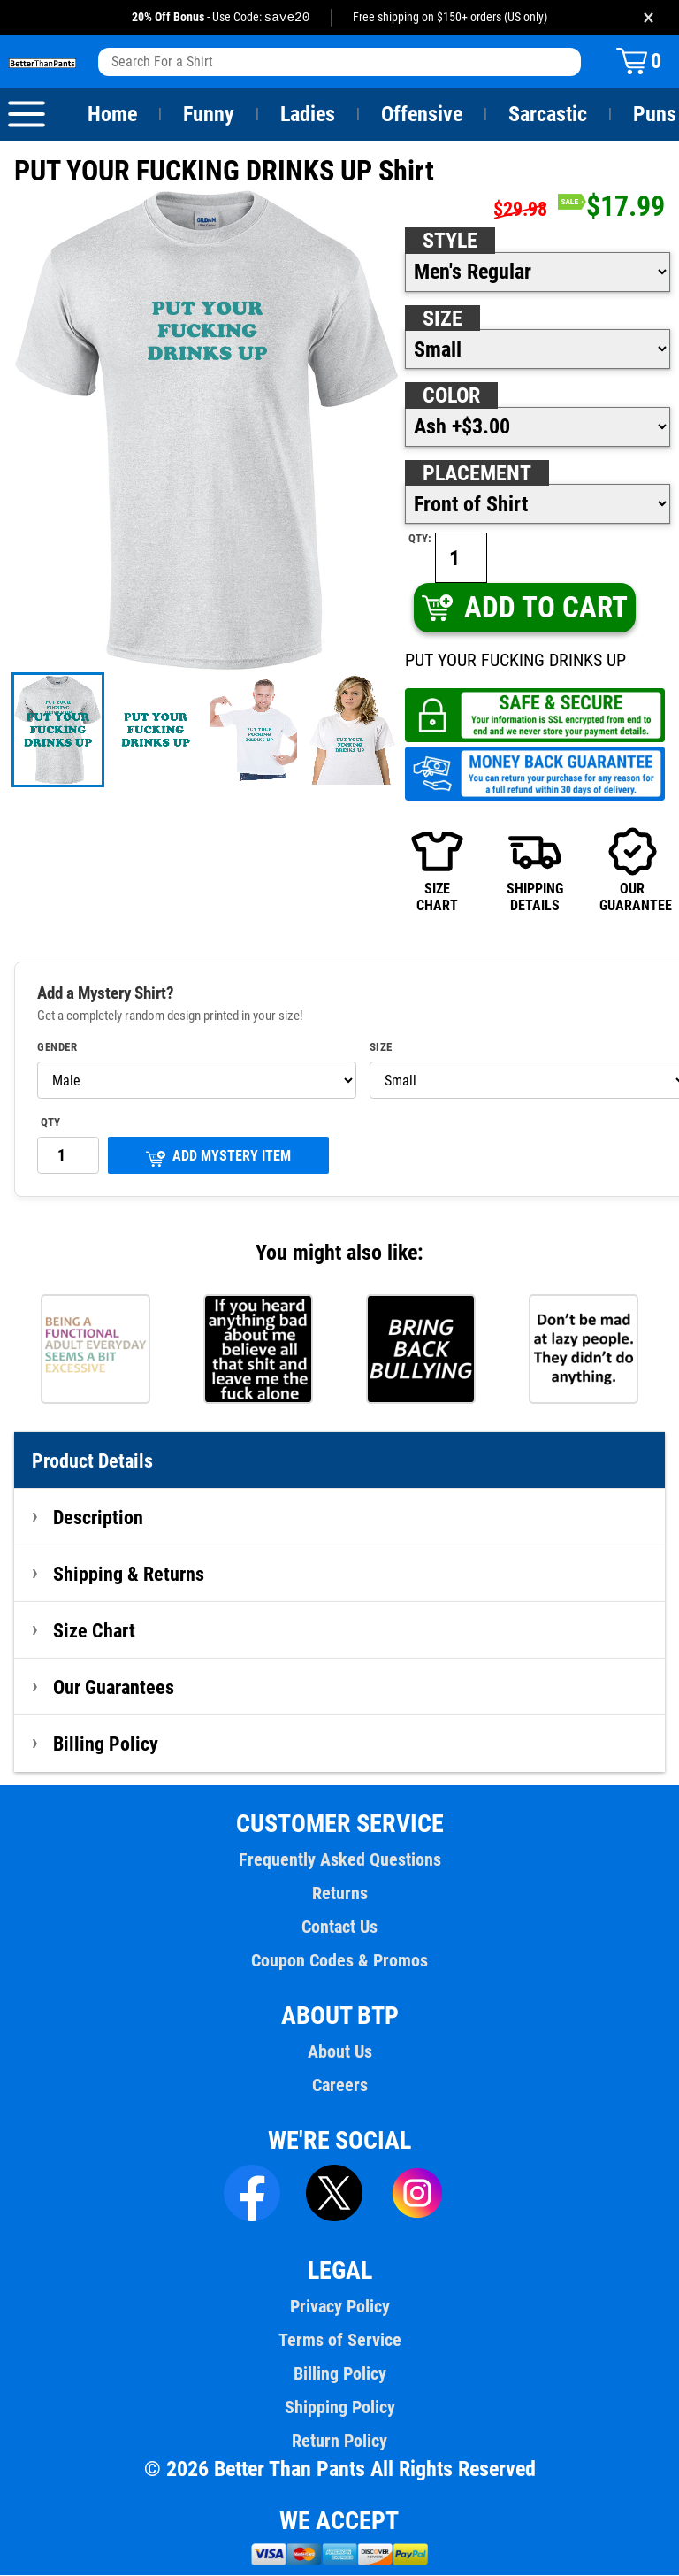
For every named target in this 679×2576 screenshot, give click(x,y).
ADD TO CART (524, 608)
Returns (339, 1894)
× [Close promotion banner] (648, 17)
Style (450, 241)
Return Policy (339, 2441)
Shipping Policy (339, 2408)
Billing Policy (105, 1744)
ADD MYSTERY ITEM (218, 1158)
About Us (340, 2052)
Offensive (421, 115)
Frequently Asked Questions (339, 1860)
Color (452, 396)
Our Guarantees (114, 1687)
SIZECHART (437, 870)
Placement (476, 474)
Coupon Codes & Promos (339, 1961)
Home (112, 115)
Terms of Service (339, 2340)
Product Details (93, 1461)
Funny (208, 115)
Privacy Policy (339, 2307)
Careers (339, 2086)
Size (442, 319)
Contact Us (339, 1927)
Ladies (307, 115)
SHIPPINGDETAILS (535, 870)
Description (98, 1518)
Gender (57, 1048)
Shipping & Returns (129, 1574)
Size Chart (94, 1631)
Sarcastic (548, 115)
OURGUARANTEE (632, 870)
